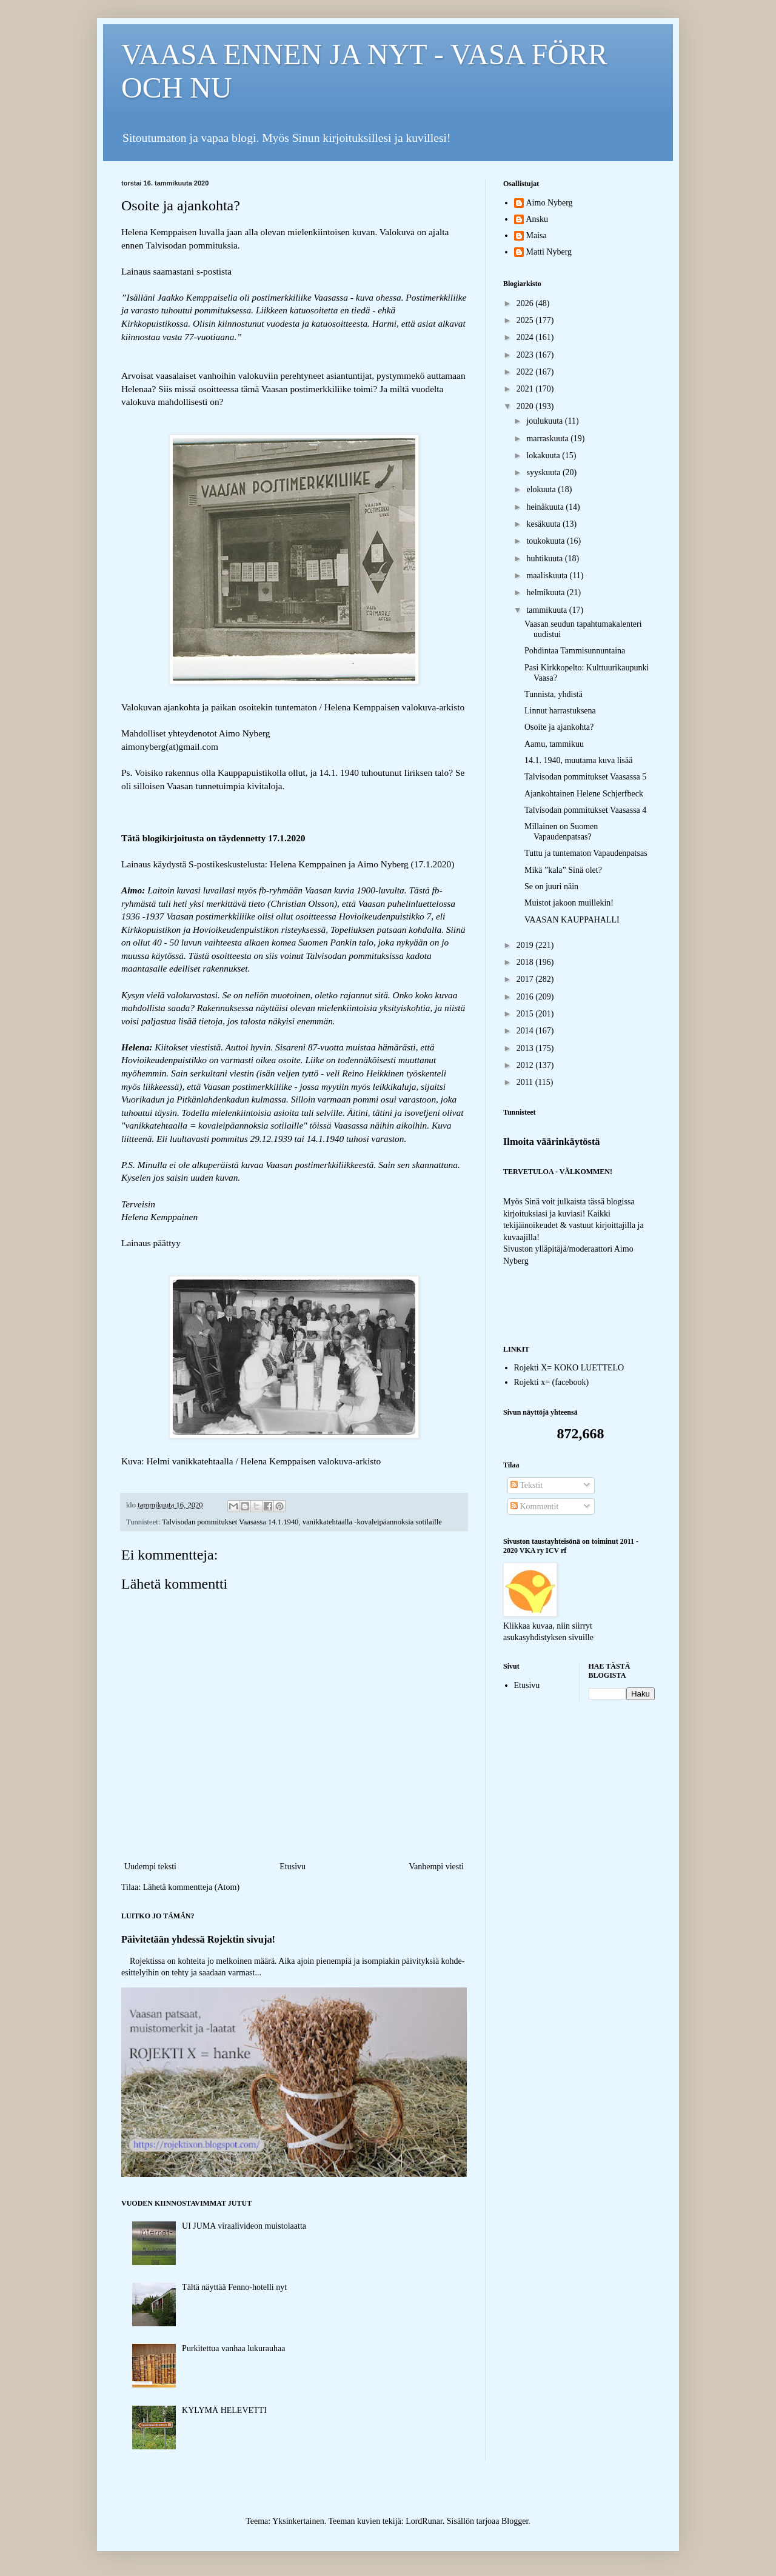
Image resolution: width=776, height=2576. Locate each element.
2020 (526, 406)
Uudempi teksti (150, 1866)
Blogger (514, 2521)
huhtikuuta (545, 558)
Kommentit (534, 1506)
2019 (526, 945)
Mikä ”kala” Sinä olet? (563, 870)
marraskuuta (548, 438)
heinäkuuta (546, 507)
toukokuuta (546, 541)
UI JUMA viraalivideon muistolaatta (244, 2226)
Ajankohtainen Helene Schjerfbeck (583, 793)
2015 (526, 1013)
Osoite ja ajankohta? (559, 727)
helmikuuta (546, 592)
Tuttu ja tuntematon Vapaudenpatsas (585, 853)
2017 (526, 979)
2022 (526, 371)
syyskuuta (544, 472)
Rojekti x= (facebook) (551, 1382)
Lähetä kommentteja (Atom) (191, 1887)
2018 (526, 962)
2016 (526, 996)
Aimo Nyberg (549, 202)
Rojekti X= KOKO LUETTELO (569, 1367)
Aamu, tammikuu (554, 744)
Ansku (537, 219)
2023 (526, 354)
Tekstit (526, 1485)
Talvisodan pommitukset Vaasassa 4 (585, 810)
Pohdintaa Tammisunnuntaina (574, 650)
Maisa (536, 235)
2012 (526, 1065)
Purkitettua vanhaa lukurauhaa (233, 2348)
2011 (526, 1082)
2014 (526, 1030)
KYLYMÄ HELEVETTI (224, 2410)
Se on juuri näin (551, 886)
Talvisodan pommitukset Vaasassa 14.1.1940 (230, 1522)
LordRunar (424, 2521)
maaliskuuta (547, 575)
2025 (526, 320)
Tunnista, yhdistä (553, 694)
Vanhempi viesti (436, 1866)
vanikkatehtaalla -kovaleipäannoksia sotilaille (372, 1522)
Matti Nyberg (549, 251)
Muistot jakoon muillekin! (569, 902)
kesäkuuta (544, 524)
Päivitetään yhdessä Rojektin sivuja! (198, 1939)
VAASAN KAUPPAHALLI (572, 919)
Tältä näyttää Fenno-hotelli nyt (234, 2287)
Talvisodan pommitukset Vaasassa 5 (585, 776)
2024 (526, 337)
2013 (526, 1048)
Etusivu (292, 1866)
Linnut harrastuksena (560, 710)
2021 (526, 388)
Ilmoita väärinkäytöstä (551, 1141)
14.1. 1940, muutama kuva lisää (578, 760)
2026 (526, 303)
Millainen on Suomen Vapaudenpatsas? (561, 831)
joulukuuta (545, 420)
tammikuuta (547, 610)
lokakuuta (544, 455)
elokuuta (542, 489)
